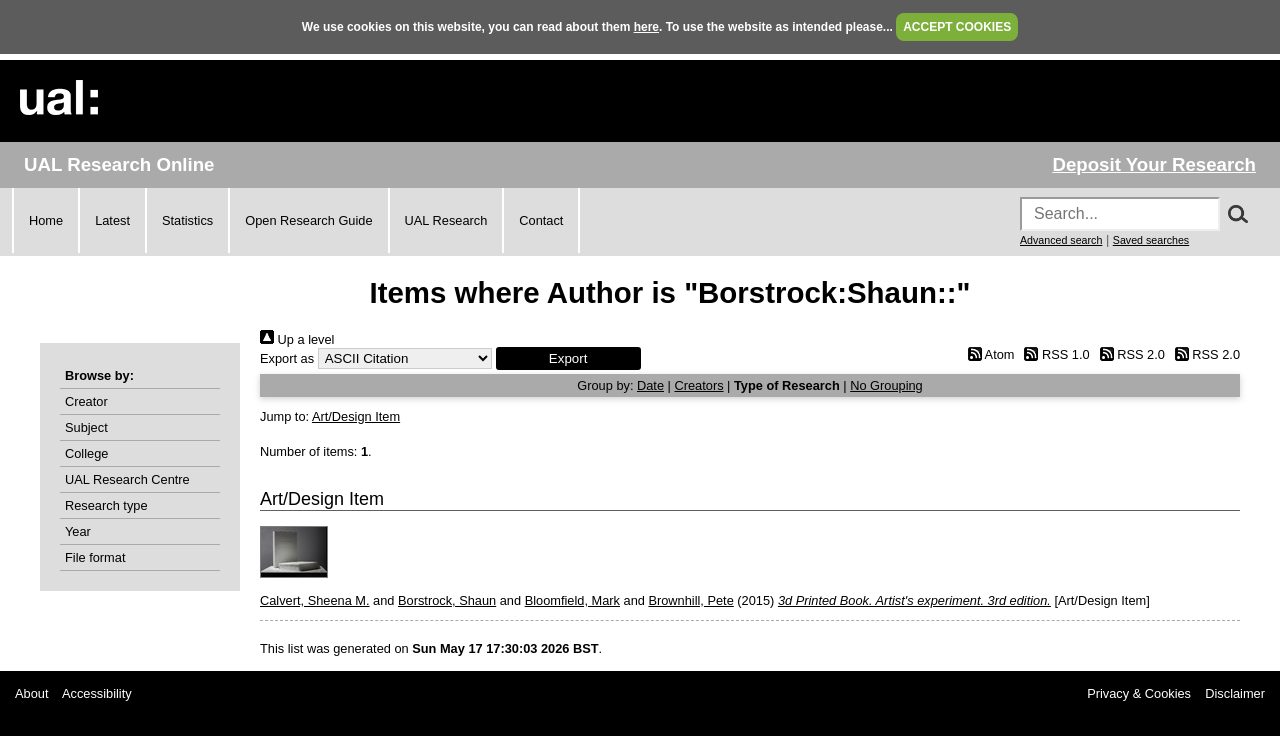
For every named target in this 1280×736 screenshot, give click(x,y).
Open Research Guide (308, 220)
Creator (86, 401)
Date (650, 385)
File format (95, 557)
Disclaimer (1235, 693)
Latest (112, 220)
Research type (106, 505)
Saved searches (1151, 240)
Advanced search (1061, 240)
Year (78, 531)
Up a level (297, 339)
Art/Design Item (356, 416)
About (31, 693)
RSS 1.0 (1054, 354)
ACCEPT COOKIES (957, 27)
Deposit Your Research (1154, 164)
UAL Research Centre (127, 479)
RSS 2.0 (1129, 354)
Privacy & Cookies (1139, 693)
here (646, 27)
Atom (987, 354)
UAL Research (446, 220)
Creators (698, 385)
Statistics (187, 220)
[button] (568, 358)
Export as (287, 358)
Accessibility (97, 693)
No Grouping (886, 385)
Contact (541, 220)
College (86, 453)
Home (46, 220)
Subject (86, 427)
